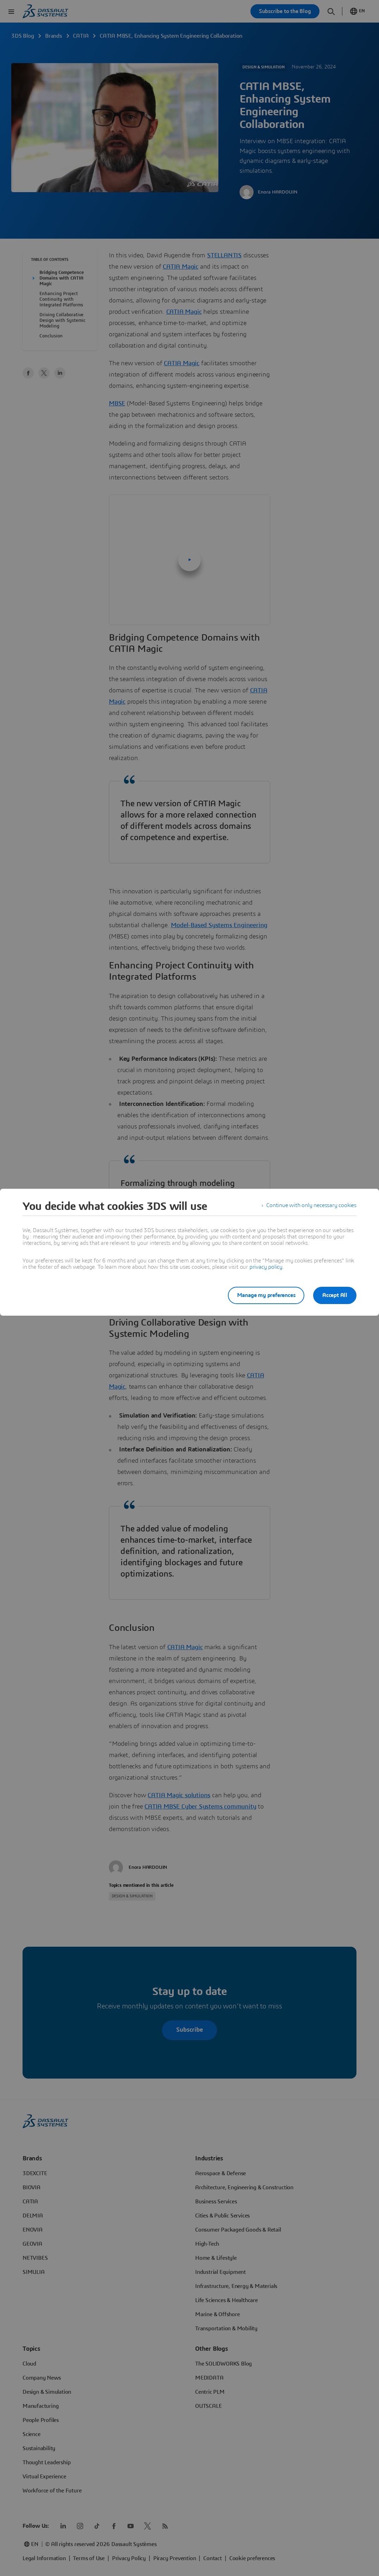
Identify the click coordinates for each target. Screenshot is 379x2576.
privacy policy (265, 1267)
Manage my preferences (263, 1295)
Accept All (334, 1295)
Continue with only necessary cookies (311, 1206)
